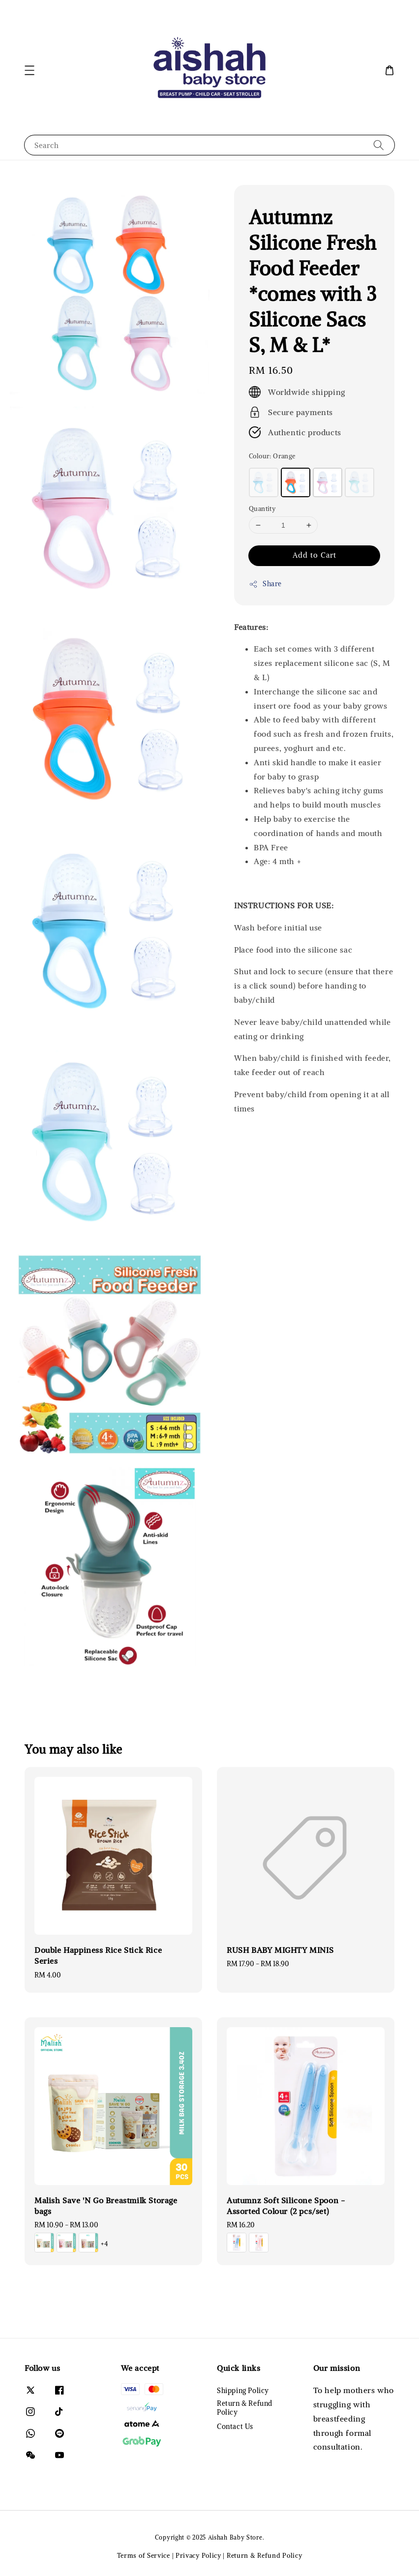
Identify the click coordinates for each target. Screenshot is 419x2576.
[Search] (378, 144)
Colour (272, 456)
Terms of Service (143, 2555)
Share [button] (265, 584)
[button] (29, 70)
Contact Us (235, 2426)
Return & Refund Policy (244, 2408)
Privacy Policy (198, 2555)
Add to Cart (314, 555)
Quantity (262, 509)
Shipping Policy (243, 2390)
